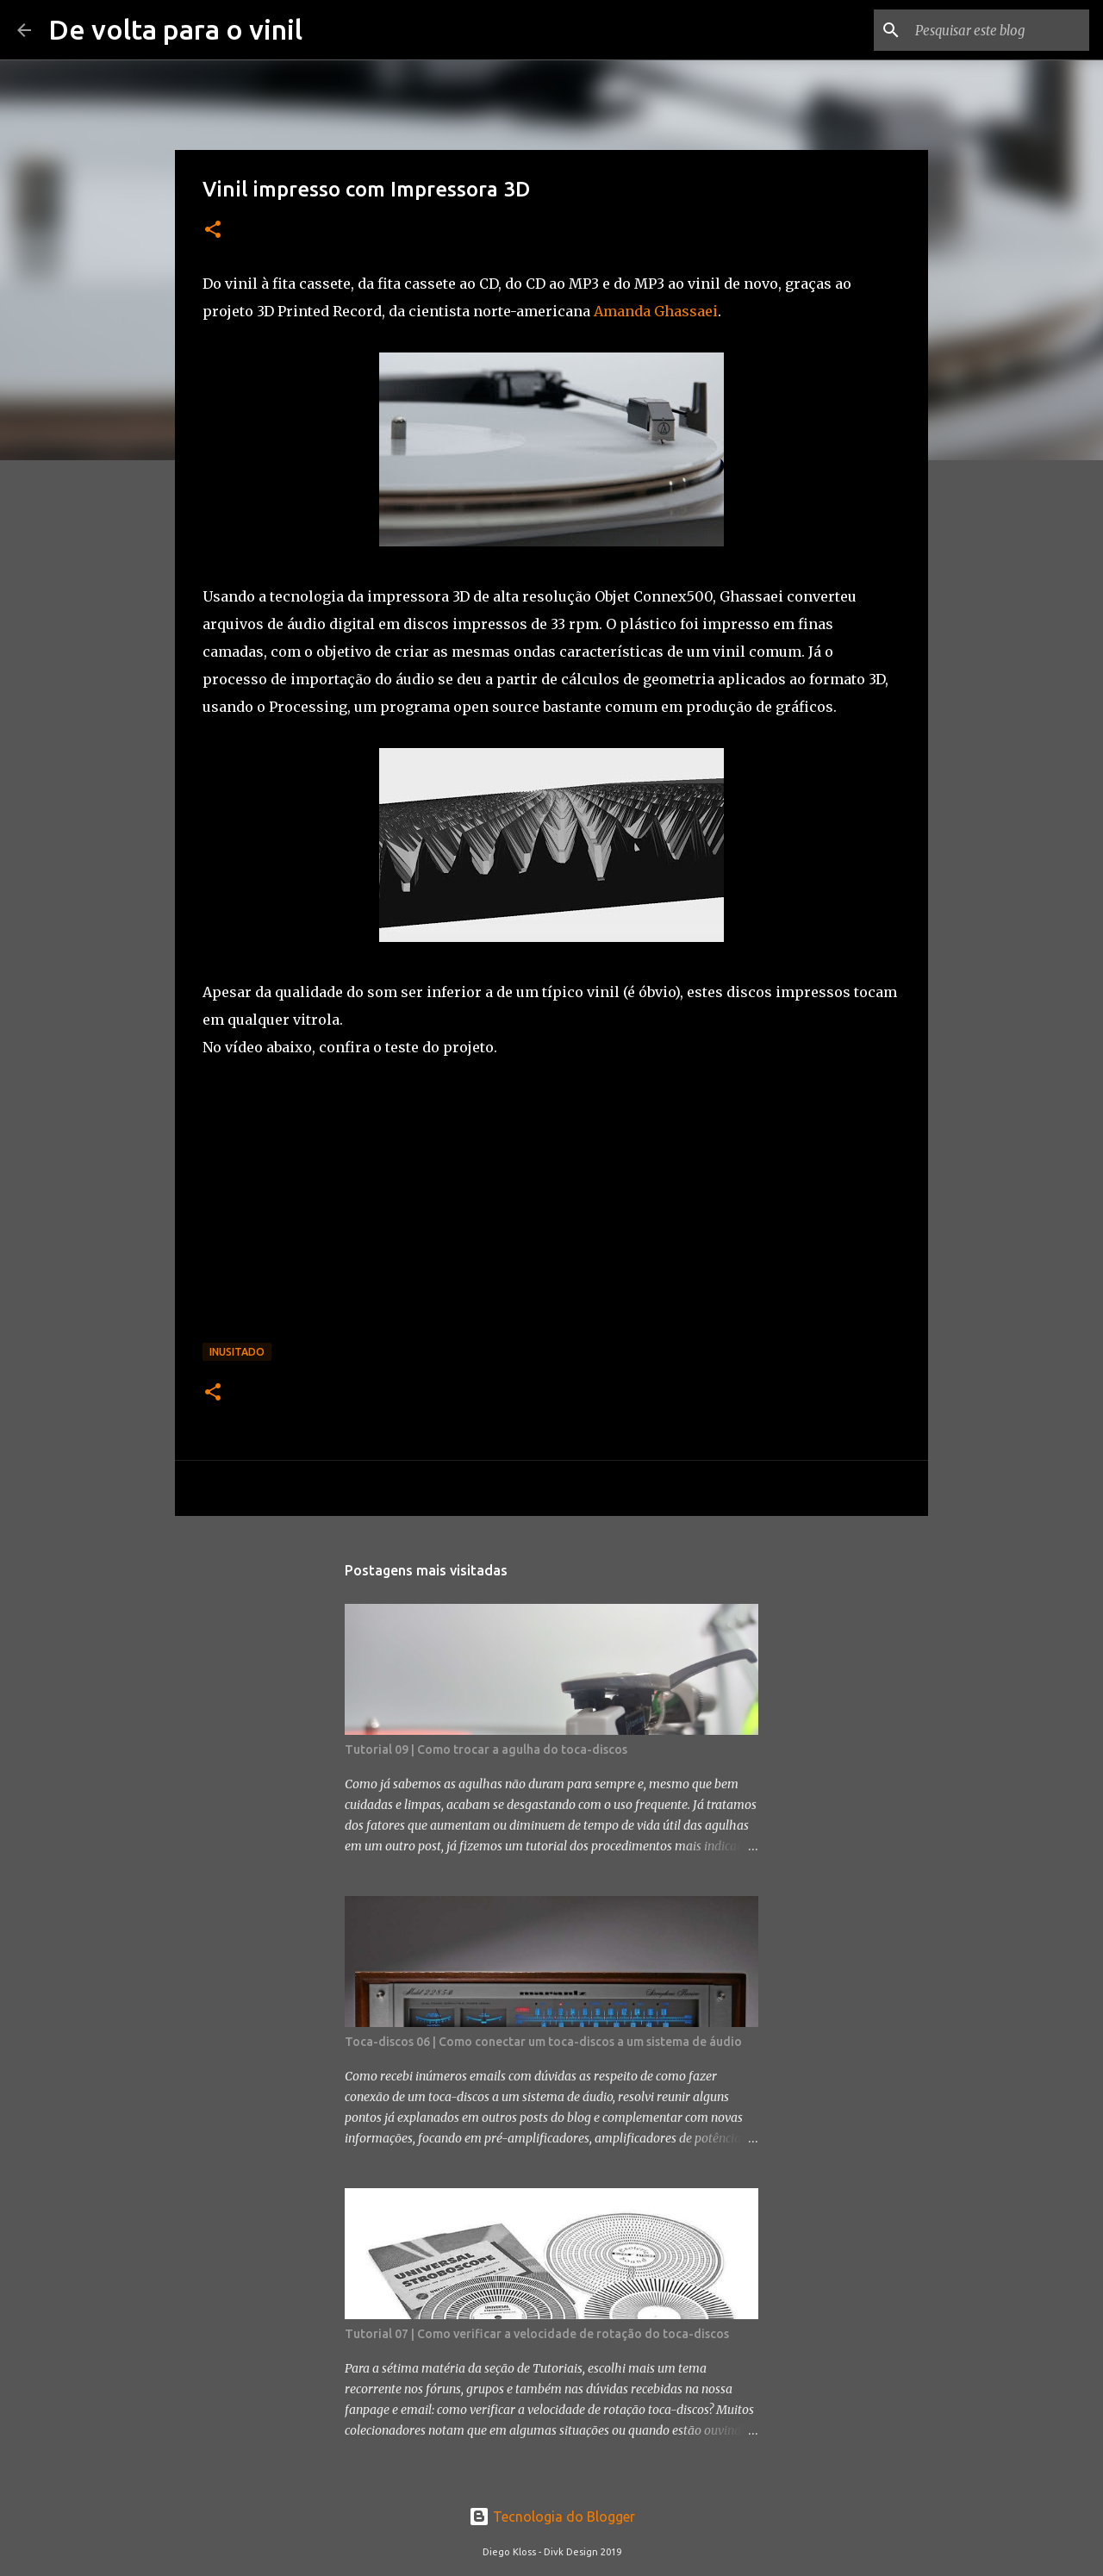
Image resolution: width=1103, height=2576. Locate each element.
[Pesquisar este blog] (998, 30)
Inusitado (237, 1351)
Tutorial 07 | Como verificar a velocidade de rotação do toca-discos (537, 2334)
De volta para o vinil (175, 29)
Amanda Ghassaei (654, 311)
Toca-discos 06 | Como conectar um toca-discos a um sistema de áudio (543, 2042)
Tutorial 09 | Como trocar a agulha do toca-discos (486, 1749)
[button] (213, 230)
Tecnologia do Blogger (552, 2516)
